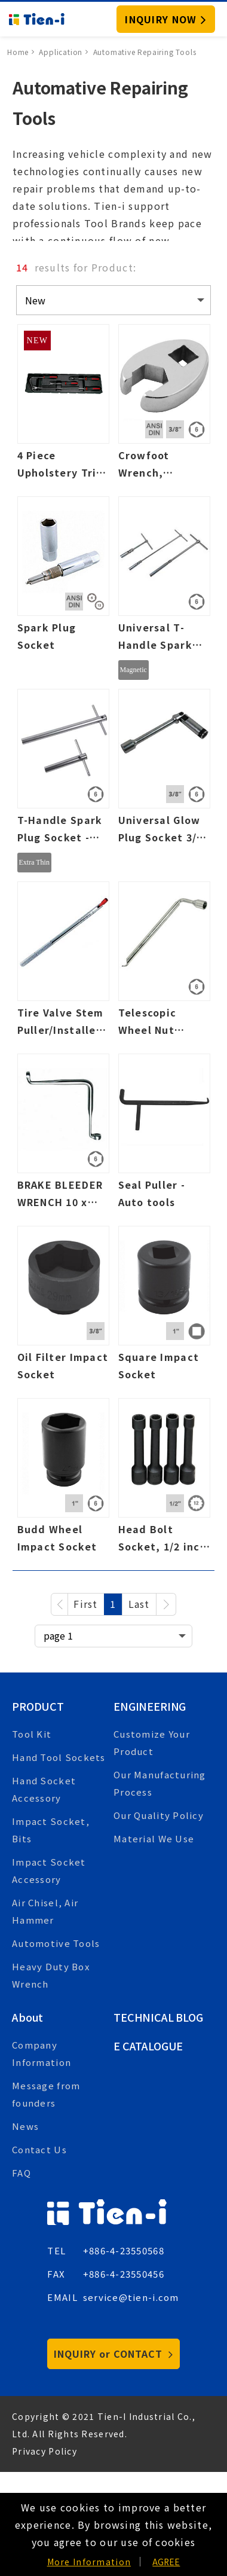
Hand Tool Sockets (59, 1757)
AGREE (166, 2562)
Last (139, 1604)
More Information (89, 2562)
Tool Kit (31, 1733)
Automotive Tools (56, 1943)
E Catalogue (148, 2045)
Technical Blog (158, 2017)
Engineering (150, 1706)
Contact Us (39, 2149)
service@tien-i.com (131, 2297)
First (85, 1604)
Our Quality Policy (159, 1815)
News (25, 2126)
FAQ (21, 2172)
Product (38, 1706)
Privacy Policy (44, 2451)
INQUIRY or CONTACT (113, 2353)
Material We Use (154, 1838)
